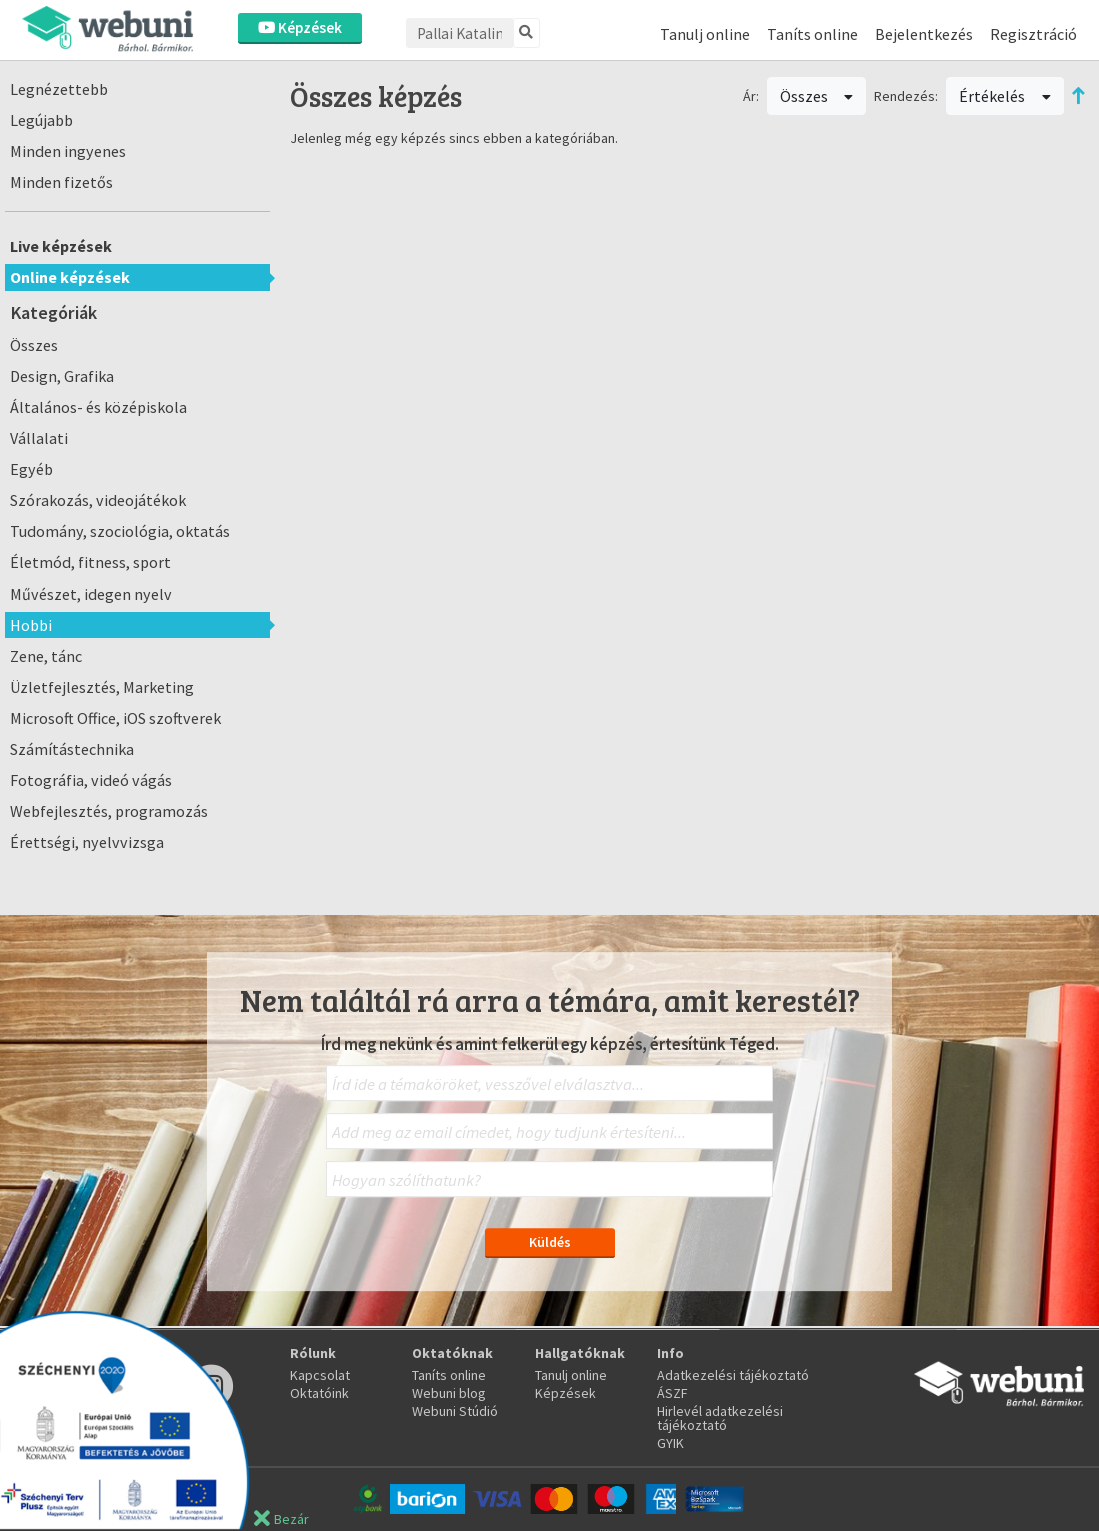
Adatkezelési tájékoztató (733, 1375)
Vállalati (39, 438)
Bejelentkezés (924, 34)
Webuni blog (449, 1393)
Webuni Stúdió (455, 1411)
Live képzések (61, 246)
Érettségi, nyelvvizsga (87, 842)
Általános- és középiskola (98, 407)
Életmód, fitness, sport (90, 562)
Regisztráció (1033, 34)
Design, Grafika (62, 376)
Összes (34, 345)
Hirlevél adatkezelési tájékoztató (720, 1418)
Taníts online (812, 34)
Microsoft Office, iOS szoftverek (115, 718)
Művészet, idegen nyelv (91, 594)
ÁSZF (672, 1393)
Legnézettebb (59, 89)
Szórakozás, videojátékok (98, 500)
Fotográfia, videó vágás (91, 780)
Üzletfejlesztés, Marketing (102, 687)
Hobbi (31, 625)
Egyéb (31, 469)
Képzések (300, 27)
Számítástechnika (72, 749)
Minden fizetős (61, 182)
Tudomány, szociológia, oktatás (120, 531)
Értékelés (1005, 96)
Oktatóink (319, 1393)
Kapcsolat (320, 1375)
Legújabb (41, 120)
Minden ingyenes (68, 151)
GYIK (670, 1443)
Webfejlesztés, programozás (109, 811)
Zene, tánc (46, 656)
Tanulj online (705, 34)
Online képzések (70, 277)
